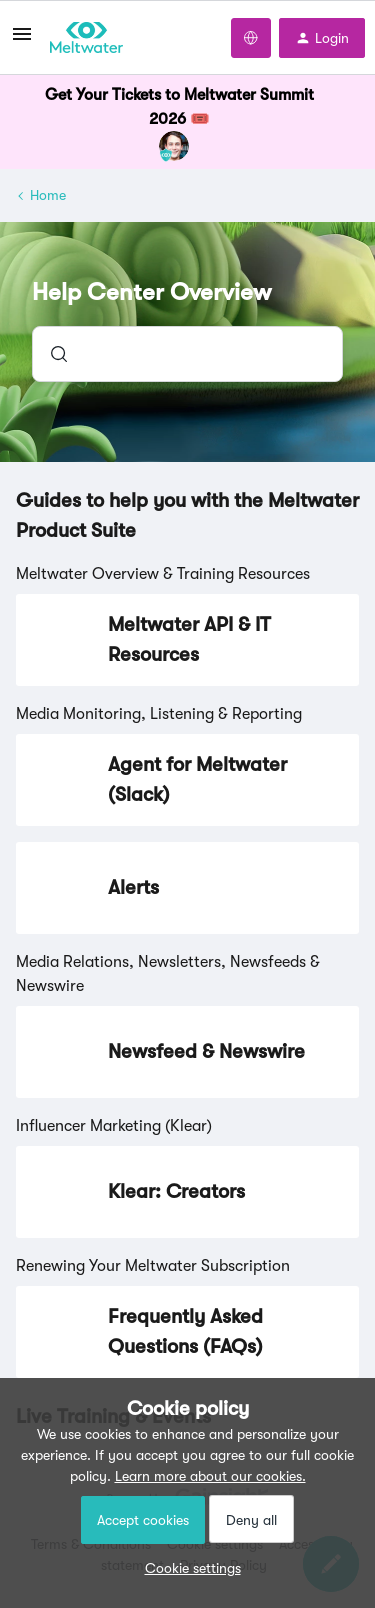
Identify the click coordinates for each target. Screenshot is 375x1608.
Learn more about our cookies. (210, 1476)
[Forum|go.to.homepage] (86, 38)
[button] (188, 1568)
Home (48, 195)
